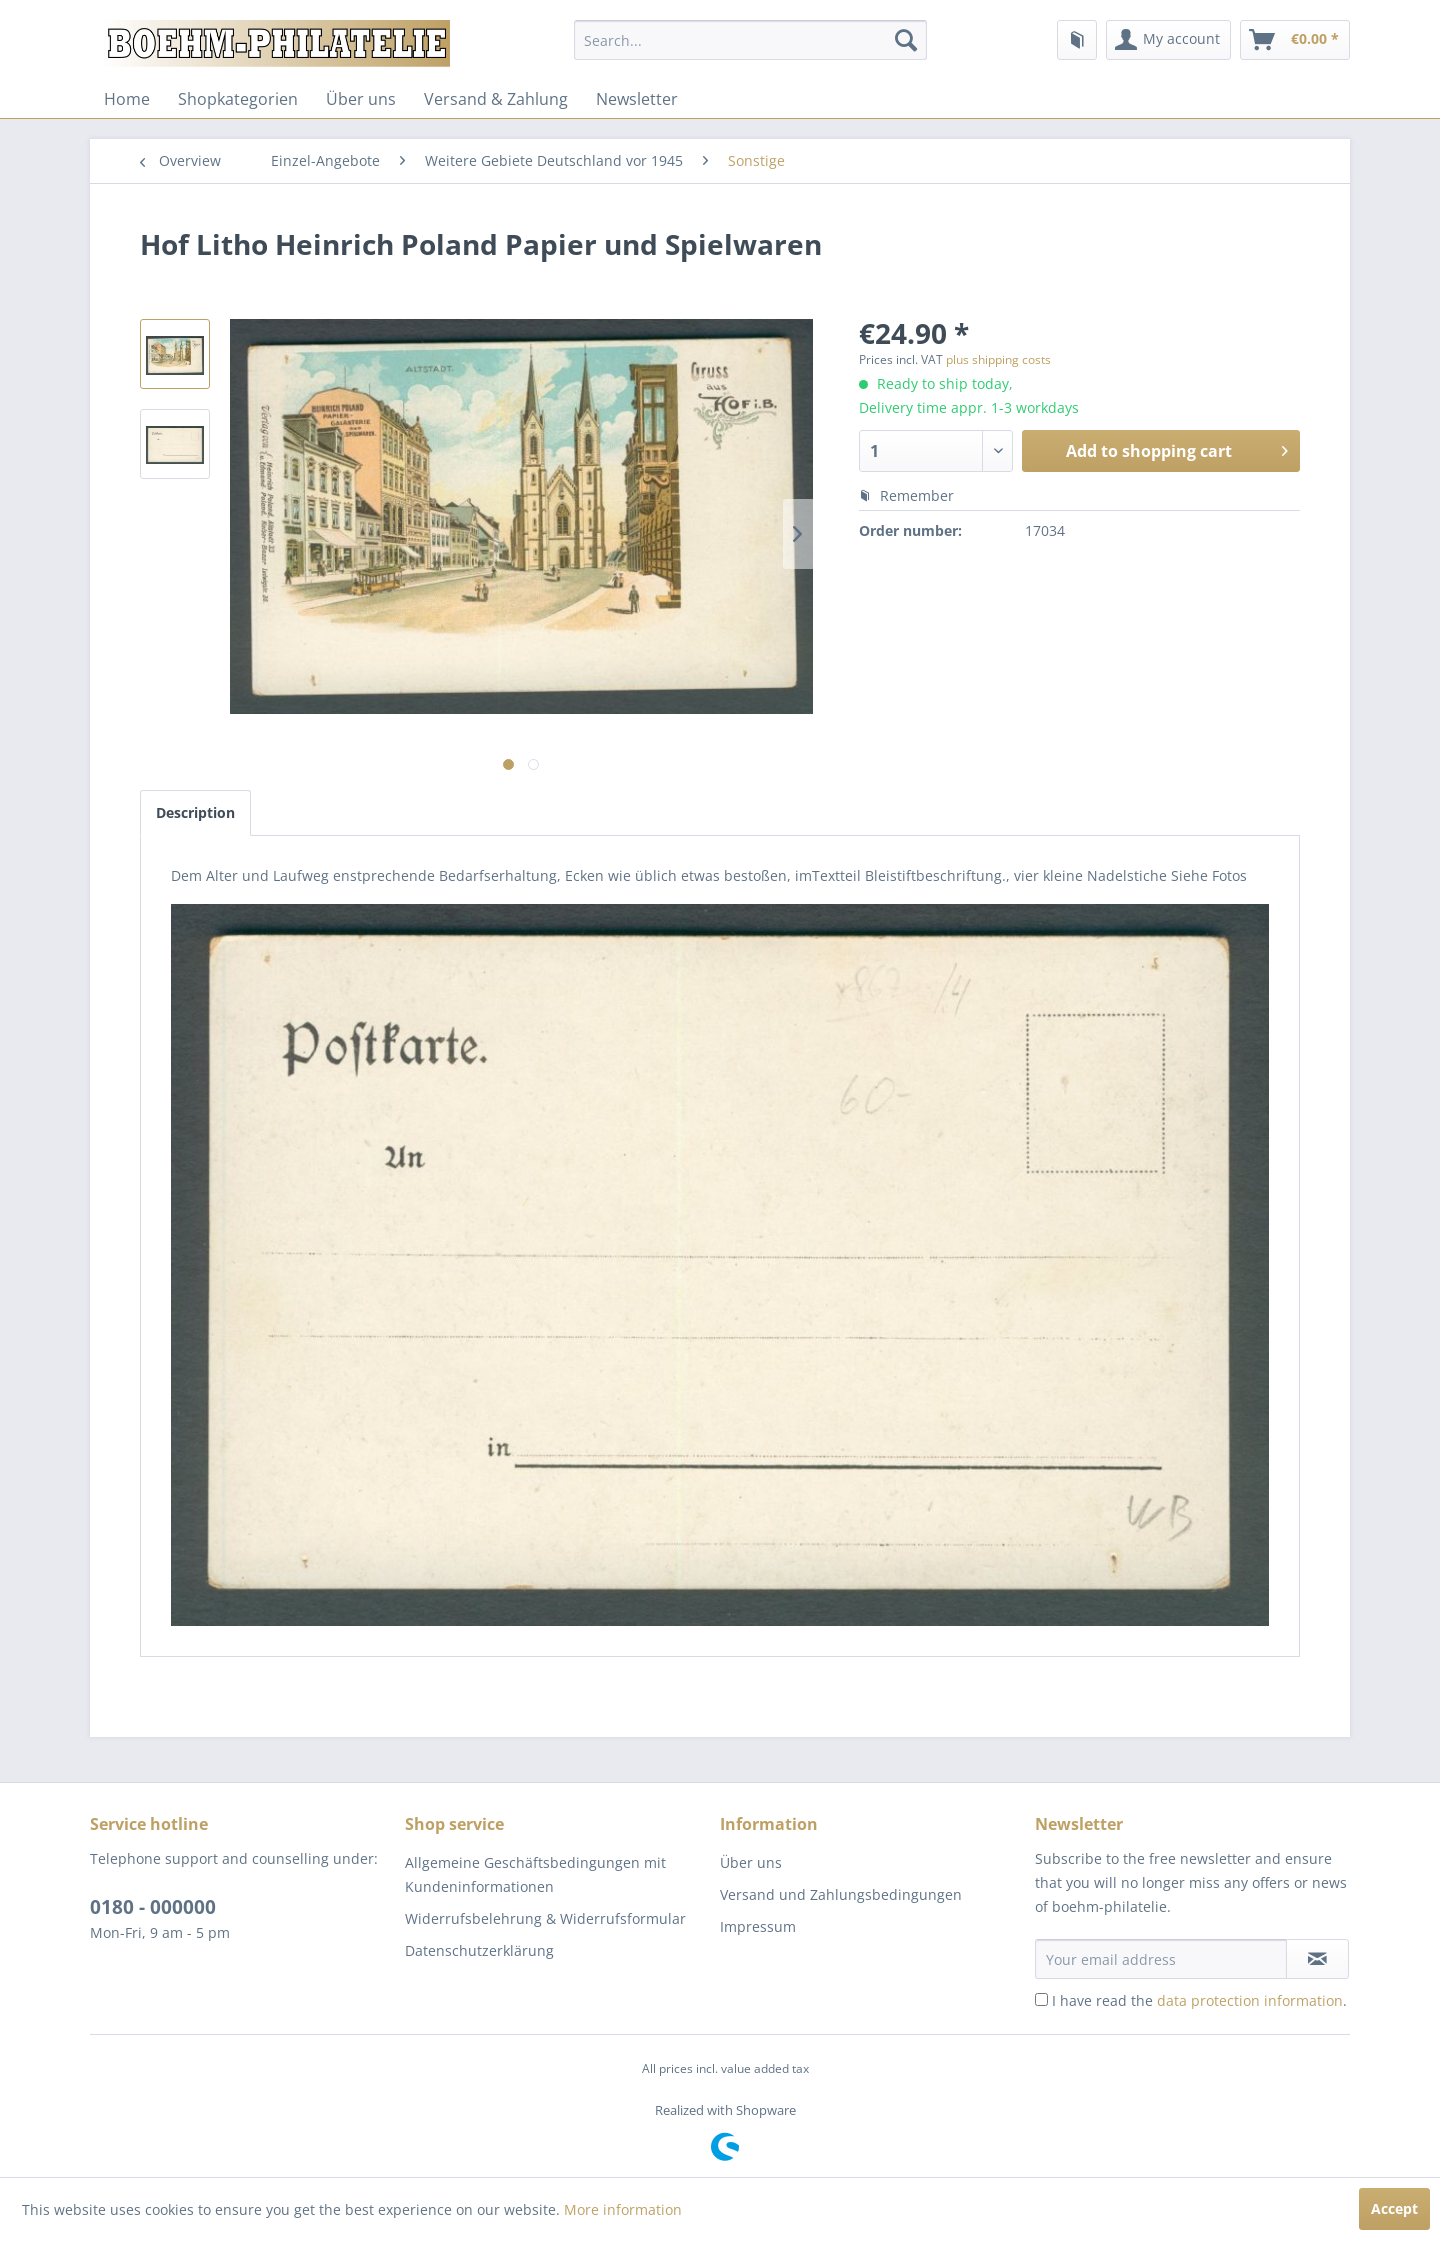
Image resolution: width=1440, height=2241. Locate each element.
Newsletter (637, 99)
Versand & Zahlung (496, 99)
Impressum (758, 1926)
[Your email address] (1161, 1959)
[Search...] (750, 40)
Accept (1394, 2208)
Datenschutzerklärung (479, 1950)
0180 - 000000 (153, 1907)
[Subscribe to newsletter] (1317, 1959)
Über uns (361, 99)
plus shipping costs (998, 359)
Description (195, 812)
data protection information (1250, 2000)
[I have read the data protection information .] (1041, 1999)
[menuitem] (750, 40)
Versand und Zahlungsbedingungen (841, 1894)
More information (623, 2209)
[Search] (906, 40)
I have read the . (1199, 2000)
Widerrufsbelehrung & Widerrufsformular (545, 1918)
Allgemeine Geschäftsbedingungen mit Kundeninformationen (535, 1874)
